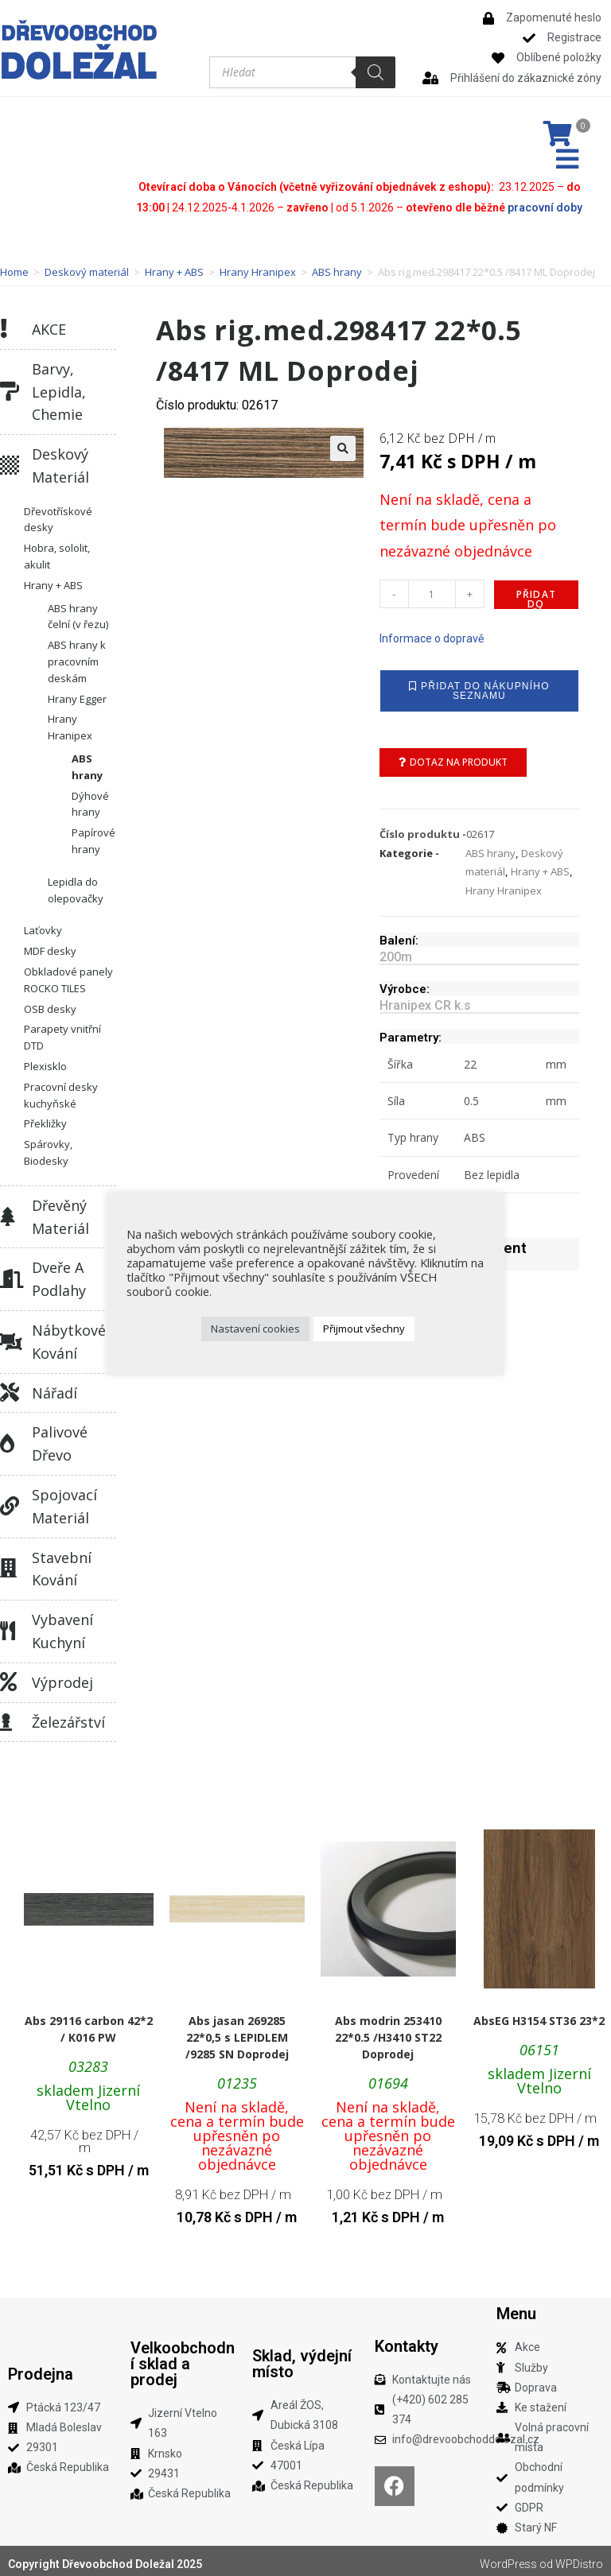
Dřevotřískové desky (58, 513)
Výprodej (62, 1676)
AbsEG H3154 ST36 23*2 (539, 2015)
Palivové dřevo (60, 1438)
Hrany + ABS (174, 265)
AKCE (49, 323)
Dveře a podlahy (59, 1273)
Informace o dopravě (431, 633)
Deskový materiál (87, 265)
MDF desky (50, 945)
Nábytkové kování (69, 1336)
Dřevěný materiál (60, 1210)
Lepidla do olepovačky (75, 883)
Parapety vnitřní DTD (62, 1031)
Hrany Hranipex (258, 265)
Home (14, 265)
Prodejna (40, 2367)
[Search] (375, 72)
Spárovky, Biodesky (48, 1146)
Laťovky (43, 925)
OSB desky (50, 1002)
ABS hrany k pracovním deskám (77, 656)
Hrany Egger (77, 692)
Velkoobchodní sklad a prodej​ (182, 2358)
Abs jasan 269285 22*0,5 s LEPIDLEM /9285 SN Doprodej (237, 2032)
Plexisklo (45, 1060)
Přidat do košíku (536, 593)
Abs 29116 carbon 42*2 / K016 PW (89, 2023)
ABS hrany (337, 265)
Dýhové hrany (90, 797)
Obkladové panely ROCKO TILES (68, 974)
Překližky (45, 1118)
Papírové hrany (93, 835)
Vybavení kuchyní (62, 1625)
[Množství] (432, 588)
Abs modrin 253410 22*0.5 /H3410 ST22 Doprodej (388, 2032)
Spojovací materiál (64, 1501)
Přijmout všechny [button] (364, 1328)
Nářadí (54, 1386)
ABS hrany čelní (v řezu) (78, 610)
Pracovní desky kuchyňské (61, 1088)
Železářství (68, 1715)
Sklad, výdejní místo (302, 2358)
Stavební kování (61, 1563)
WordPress (508, 2558)
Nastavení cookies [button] (255, 1328)
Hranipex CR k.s (425, 999)
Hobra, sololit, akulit (57, 550)
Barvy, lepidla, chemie (59, 385)
